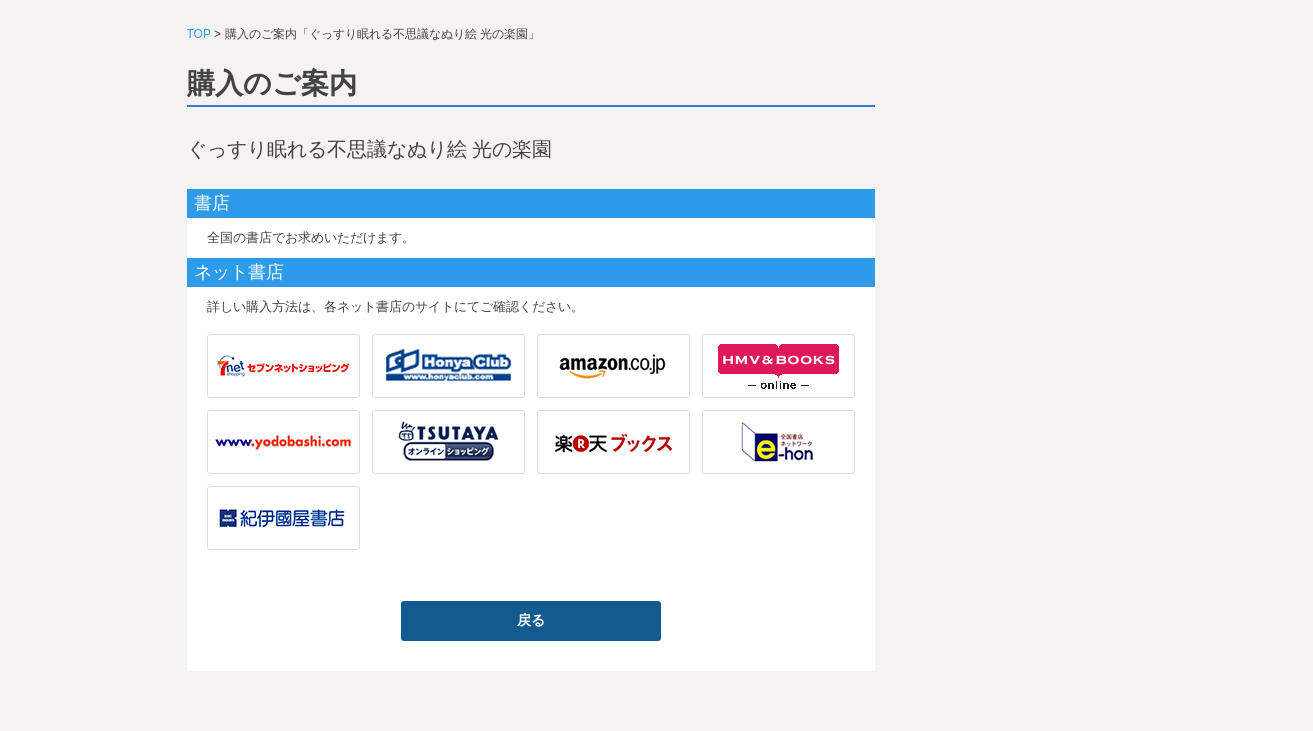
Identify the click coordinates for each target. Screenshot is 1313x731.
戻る (531, 620)
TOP (199, 34)
